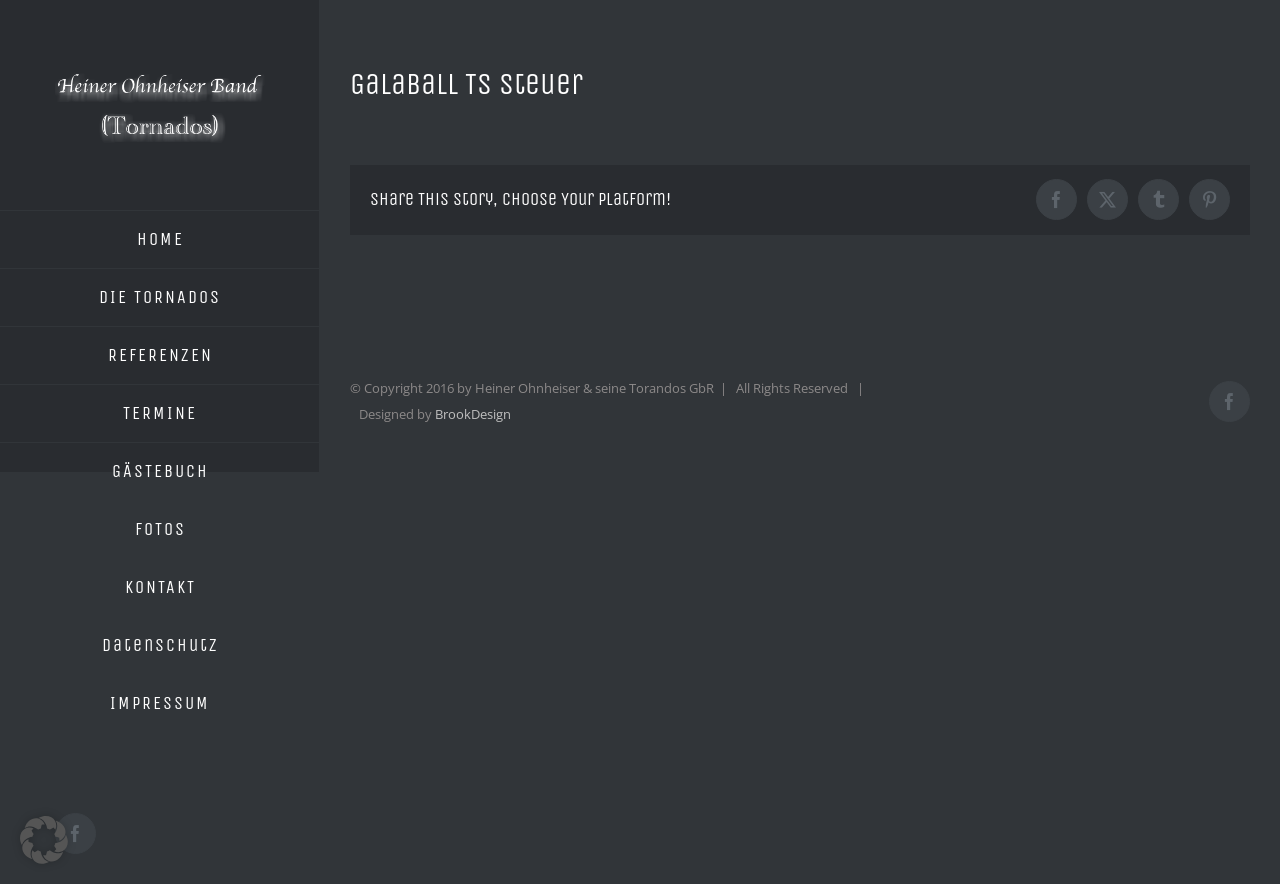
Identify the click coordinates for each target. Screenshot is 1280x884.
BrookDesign (473, 414)
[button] (44, 840)
